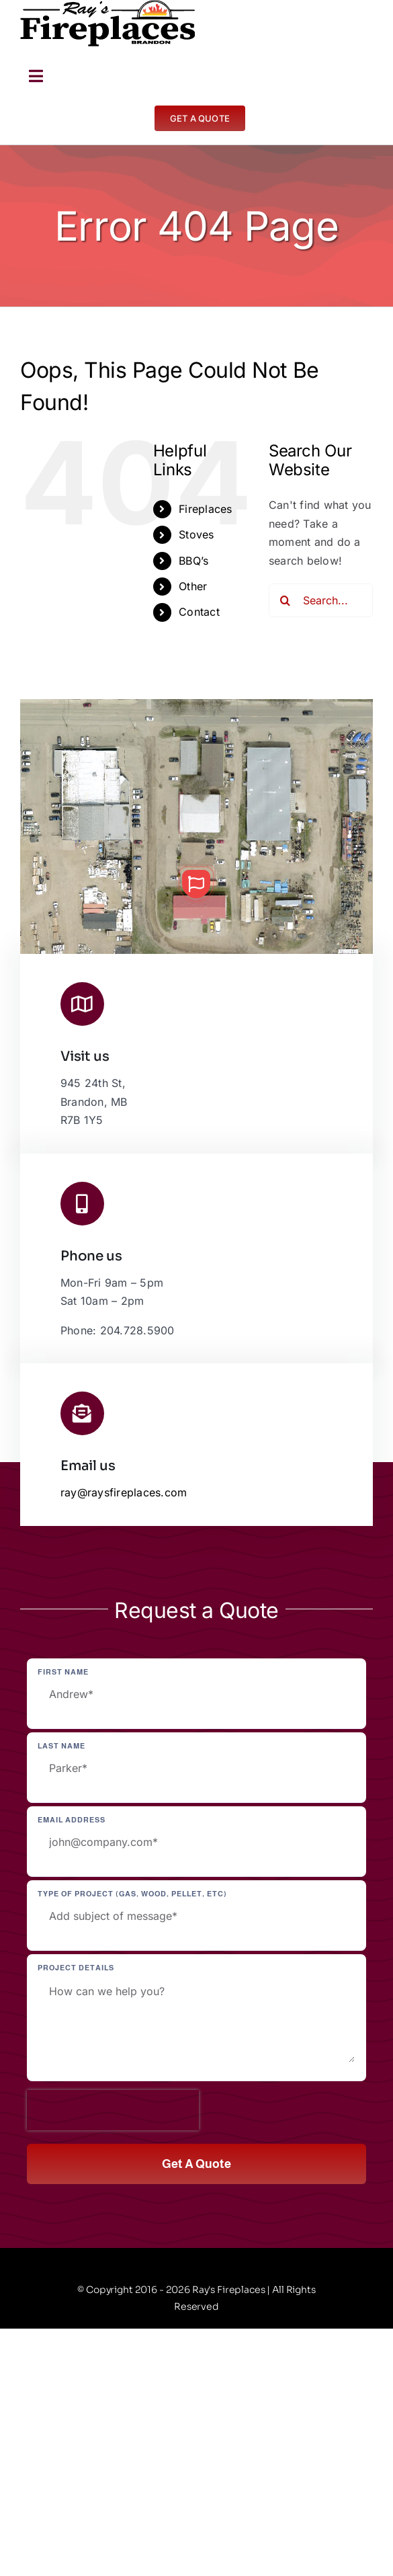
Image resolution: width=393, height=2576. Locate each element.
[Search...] (321, 600)
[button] (196, 884)
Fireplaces (205, 509)
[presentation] (113, 2110)
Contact (199, 611)
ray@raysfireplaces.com (123, 1492)
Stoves (196, 534)
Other (193, 586)
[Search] (285, 600)
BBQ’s (193, 560)
